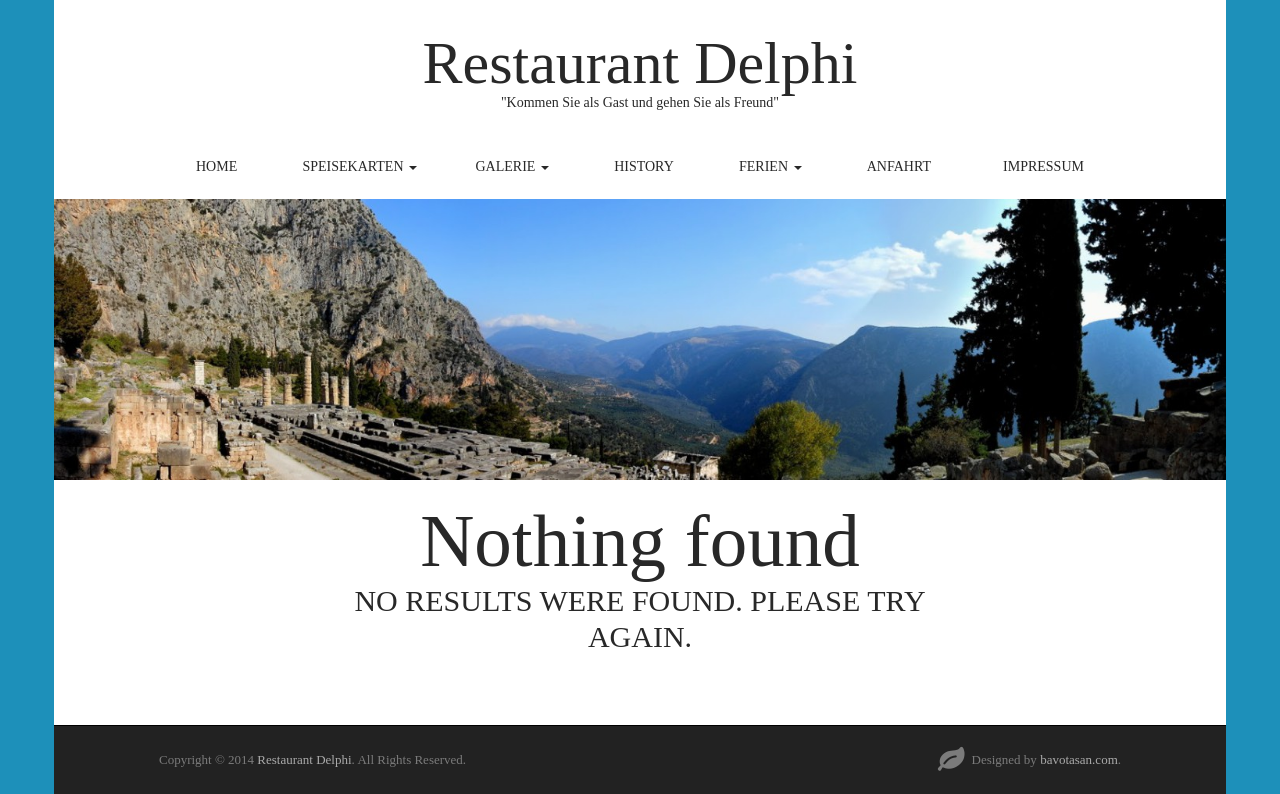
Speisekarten (359, 166)
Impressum (1043, 166)
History (644, 166)
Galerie (512, 166)
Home (216, 166)
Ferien (770, 166)
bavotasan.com (1079, 759)
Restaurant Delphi (640, 63)
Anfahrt (899, 166)
